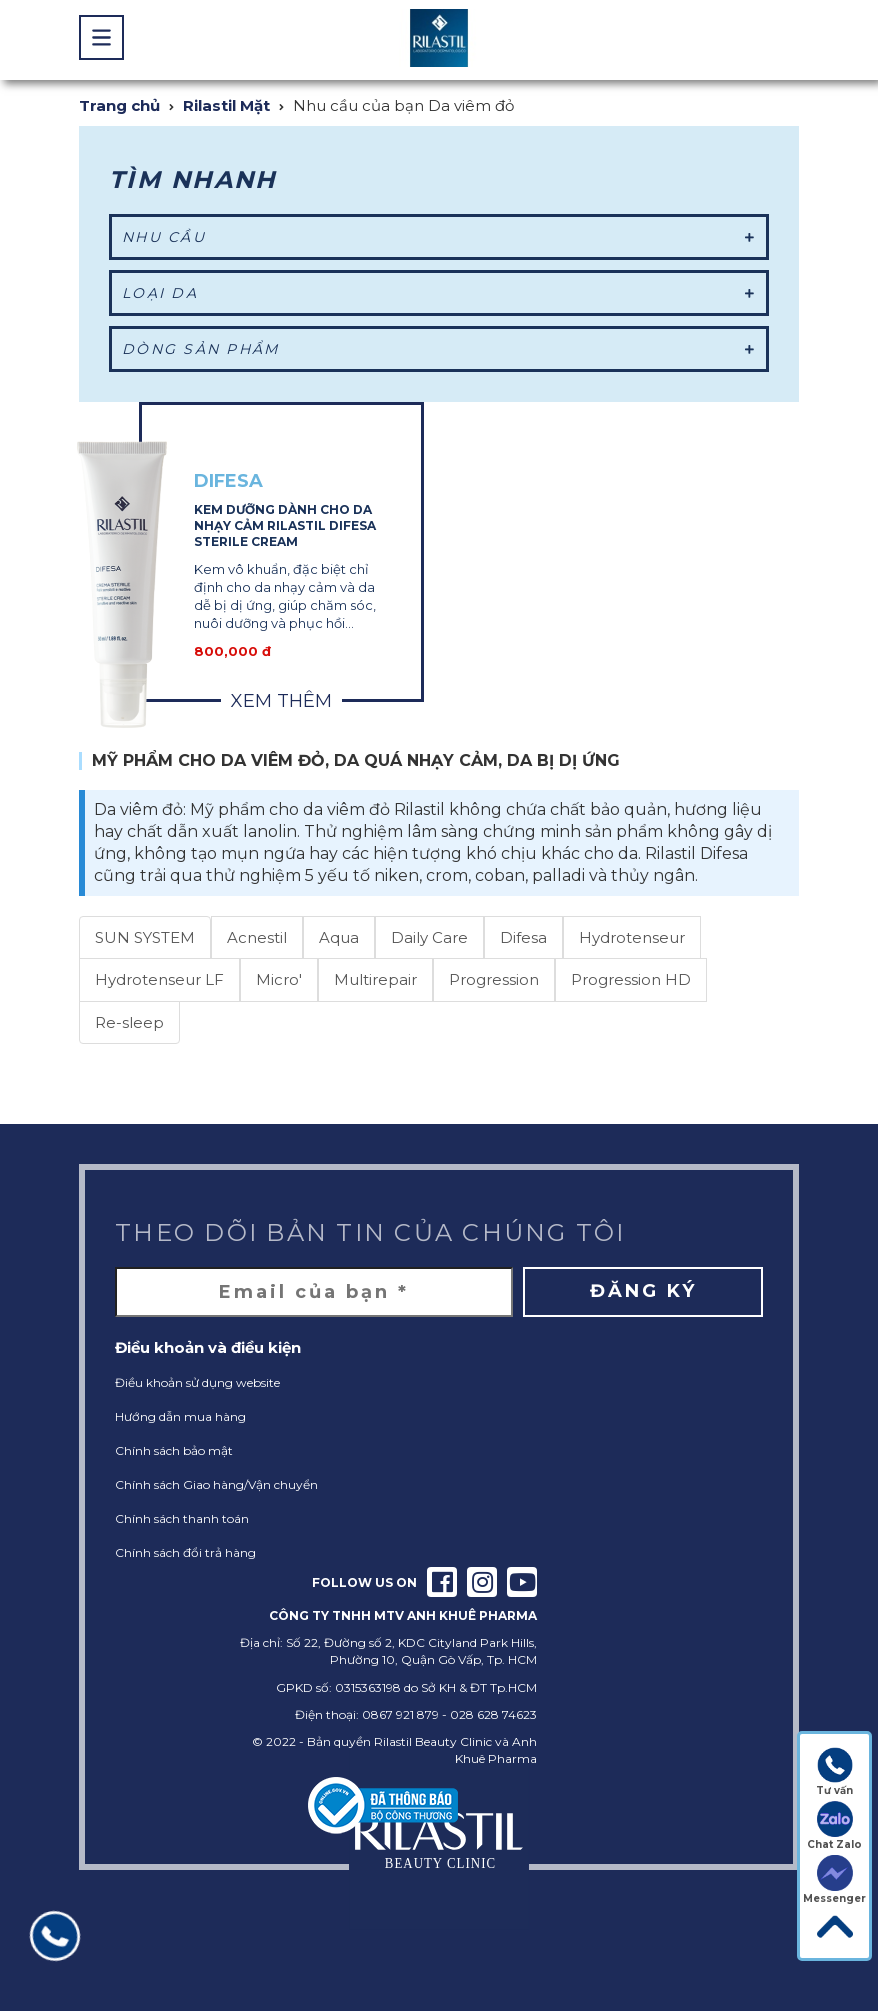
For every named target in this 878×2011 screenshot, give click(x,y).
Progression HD (631, 979)
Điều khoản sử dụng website (197, 1382)
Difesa (523, 937)
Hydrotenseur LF (159, 979)
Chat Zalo (834, 1826)
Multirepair (375, 979)
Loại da (439, 293)
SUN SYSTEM (145, 937)
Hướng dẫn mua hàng (180, 1416)
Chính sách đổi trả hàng (185, 1552)
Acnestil (257, 937)
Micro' (279, 979)
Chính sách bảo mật (174, 1450)
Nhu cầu (439, 237)
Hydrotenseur (632, 937)
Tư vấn (834, 1772)
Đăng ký (643, 1291)
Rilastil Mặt (226, 105)
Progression (494, 979)
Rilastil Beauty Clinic (433, 1741)
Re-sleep (129, 1022)
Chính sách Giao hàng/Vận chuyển (216, 1484)
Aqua (339, 937)
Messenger (834, 1880)
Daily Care (429, 937)
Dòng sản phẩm (439, 349)
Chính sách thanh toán (182, 1518)
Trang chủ (119, 105)
